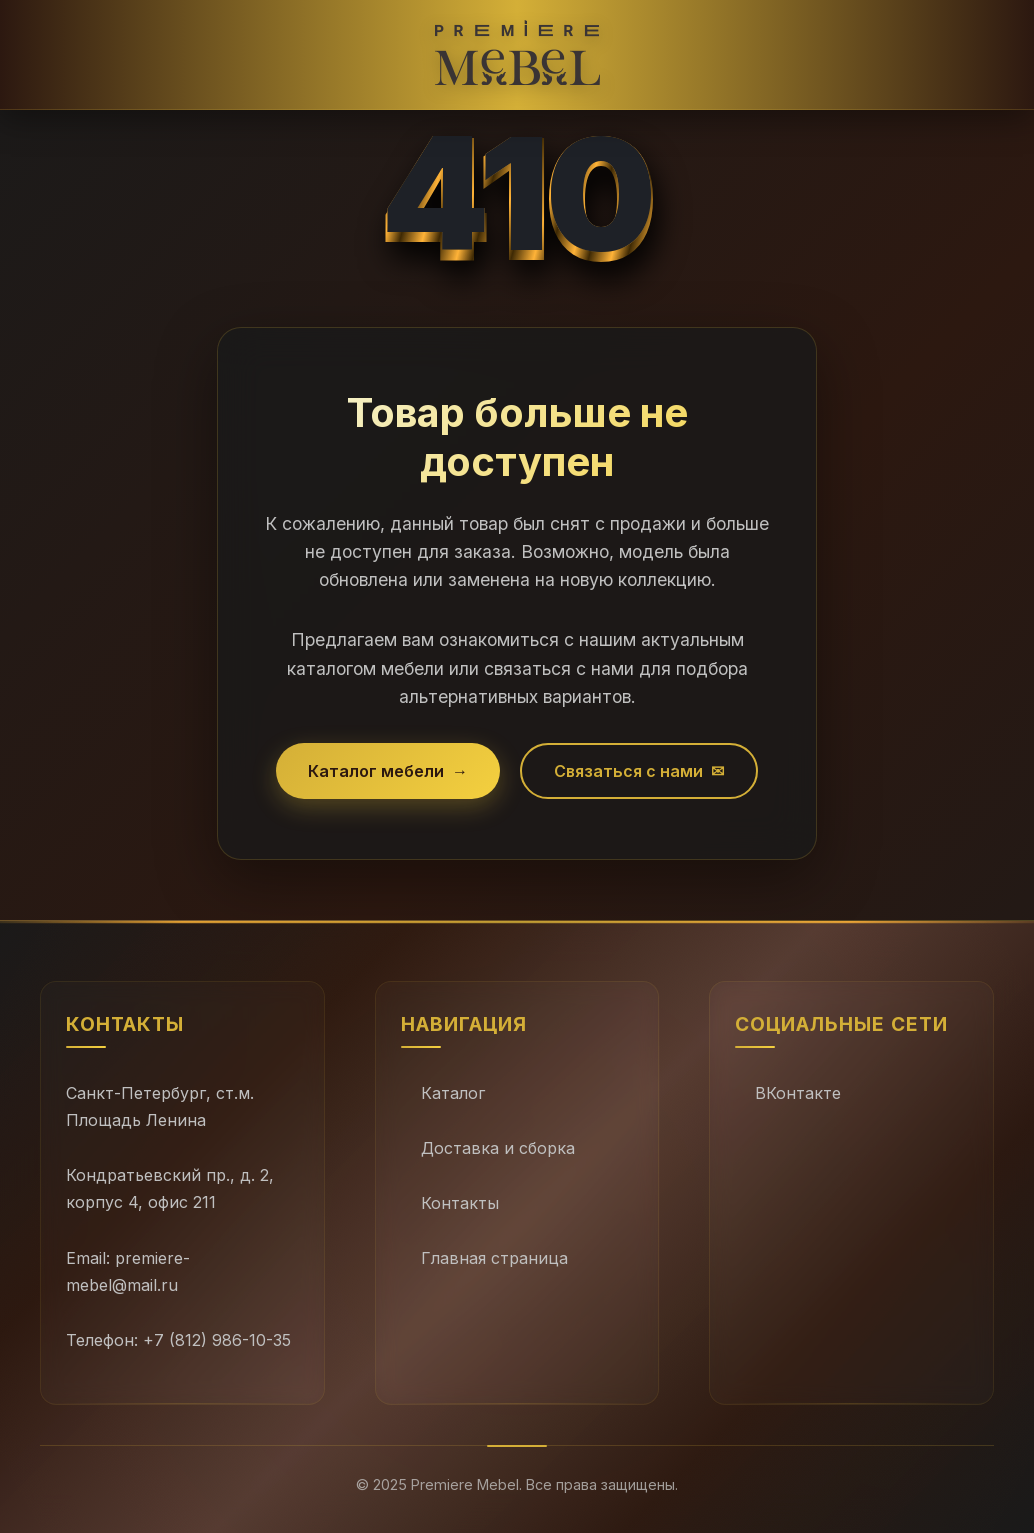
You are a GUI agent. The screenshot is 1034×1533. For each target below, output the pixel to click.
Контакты (460, 1203)
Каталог (453, 1093)
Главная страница (494, 1258)
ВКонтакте (798, 1093)
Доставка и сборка (498, 1148)
